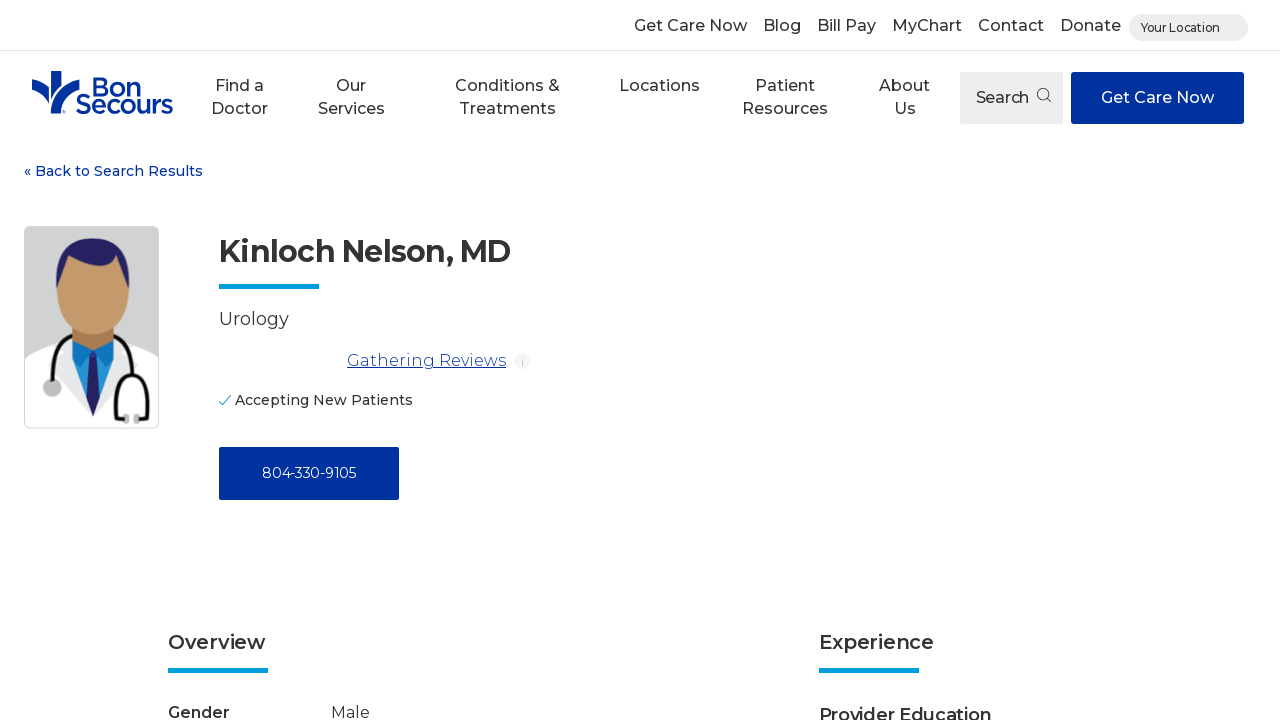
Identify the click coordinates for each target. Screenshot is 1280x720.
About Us (904, 96)
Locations (659, 85)
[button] (239, 97)
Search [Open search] (1013, 97)
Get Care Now (690, 25)
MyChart (927, 25)
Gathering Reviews (362, 361)
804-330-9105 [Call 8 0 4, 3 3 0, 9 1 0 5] (308, 473)
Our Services (351, 96)
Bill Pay (846, 25)
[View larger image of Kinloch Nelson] (91, 327)
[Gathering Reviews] (279, 361)
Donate (1090, 25)
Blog (782, 25)
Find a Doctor (239, 96)
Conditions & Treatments (507, 96)
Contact (1011, 25)
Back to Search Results (113, 171)
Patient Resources (785, 96)
